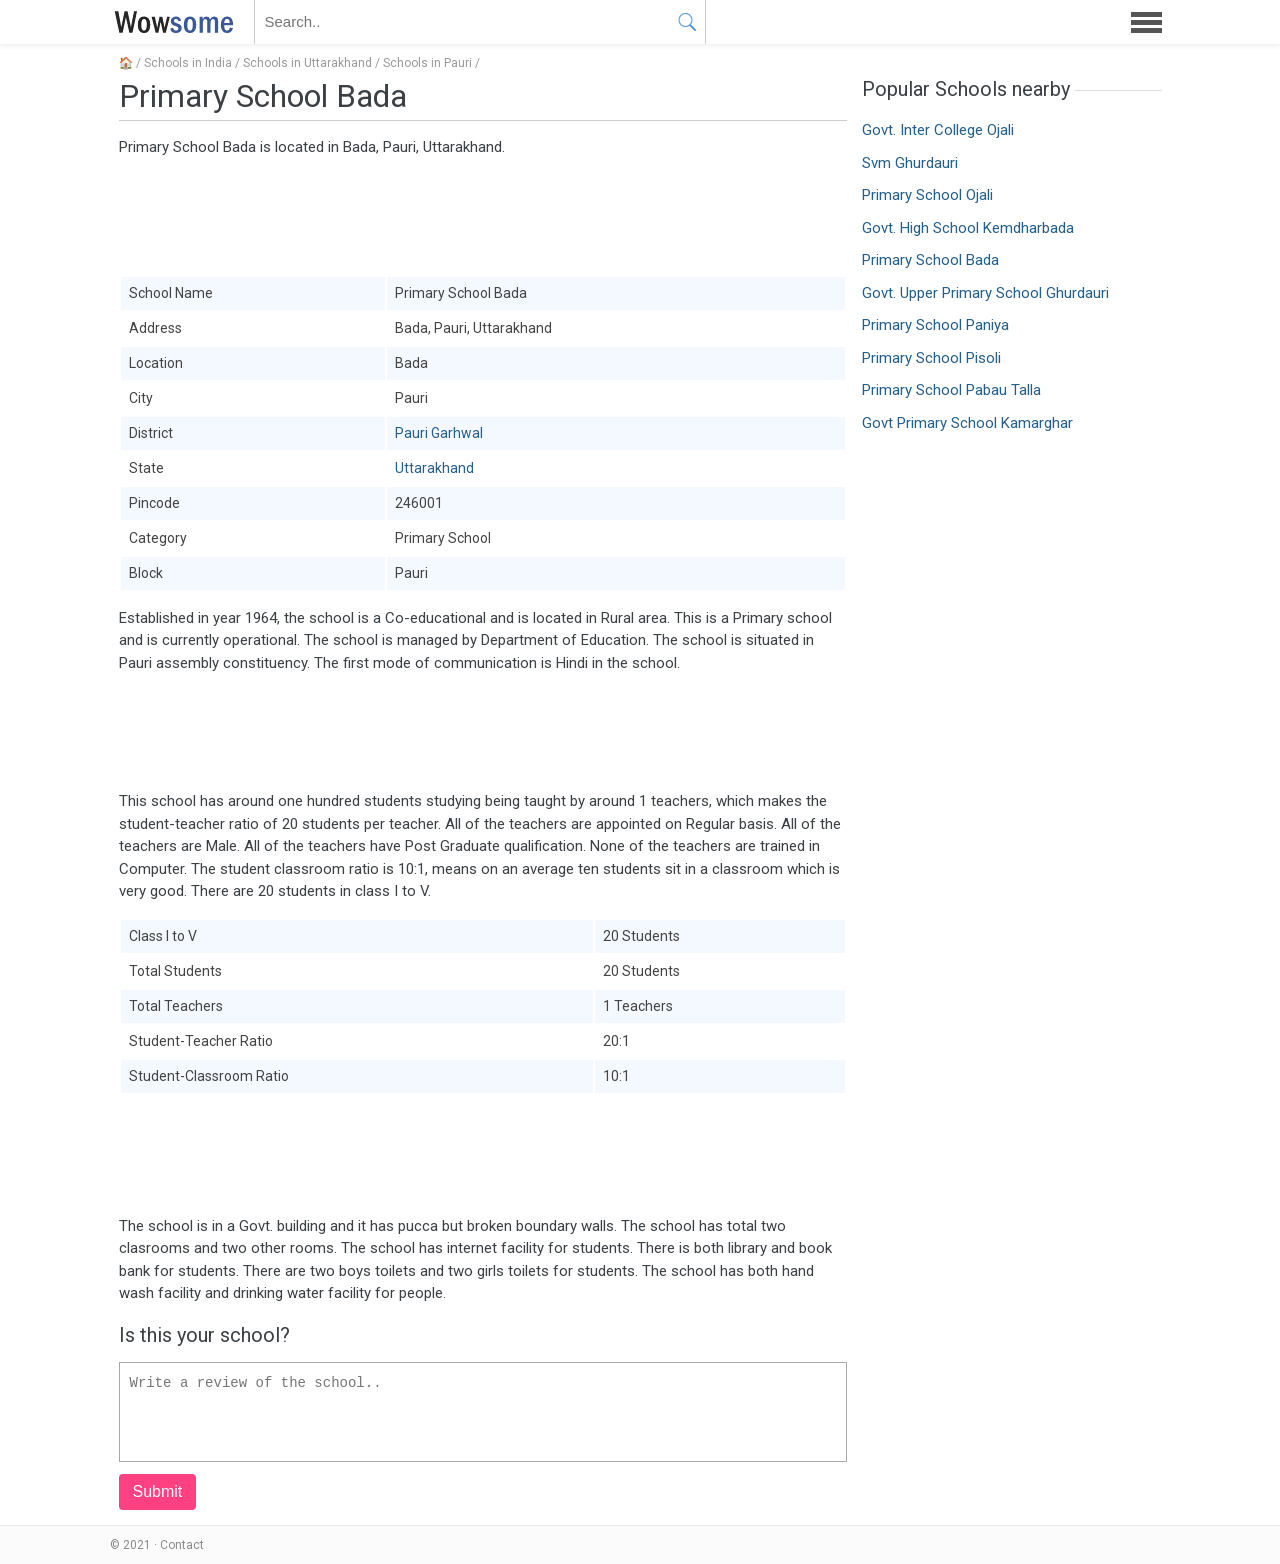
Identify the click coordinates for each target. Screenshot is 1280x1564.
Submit (158, 1491)
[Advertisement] (483, 215)
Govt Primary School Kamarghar (967, 423)
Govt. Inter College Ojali (938, 130)
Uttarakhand (434, 468)
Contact (182, 1545)
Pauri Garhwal (439, 433)
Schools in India (188, 63)
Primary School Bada (930, 260)
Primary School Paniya (935, 325)
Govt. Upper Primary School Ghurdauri (985, 293)
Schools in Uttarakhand (307, 63)
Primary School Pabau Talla (951, 390)
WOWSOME (170, 22)
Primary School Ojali (927, 195)
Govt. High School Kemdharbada (968, 228)
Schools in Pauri (427, 63)
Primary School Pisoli (931, 358)
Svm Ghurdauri (910, 163)
